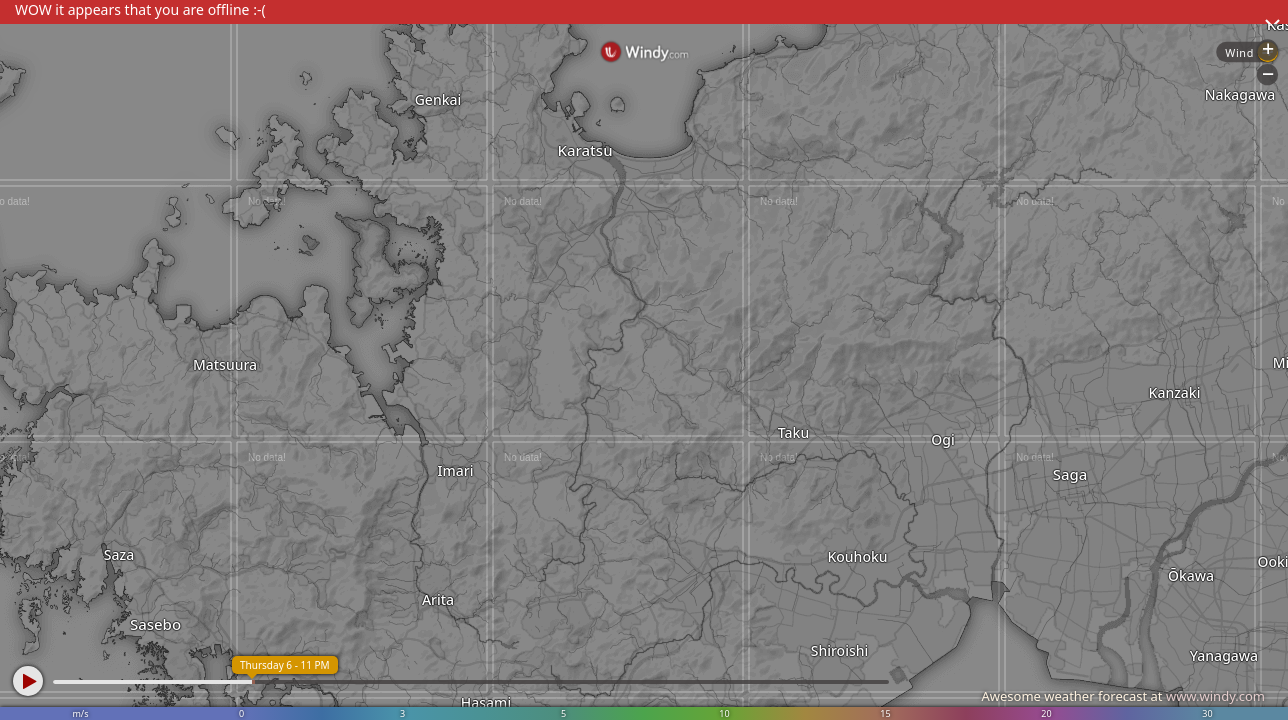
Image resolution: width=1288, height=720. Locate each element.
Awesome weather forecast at (1123, 696)
